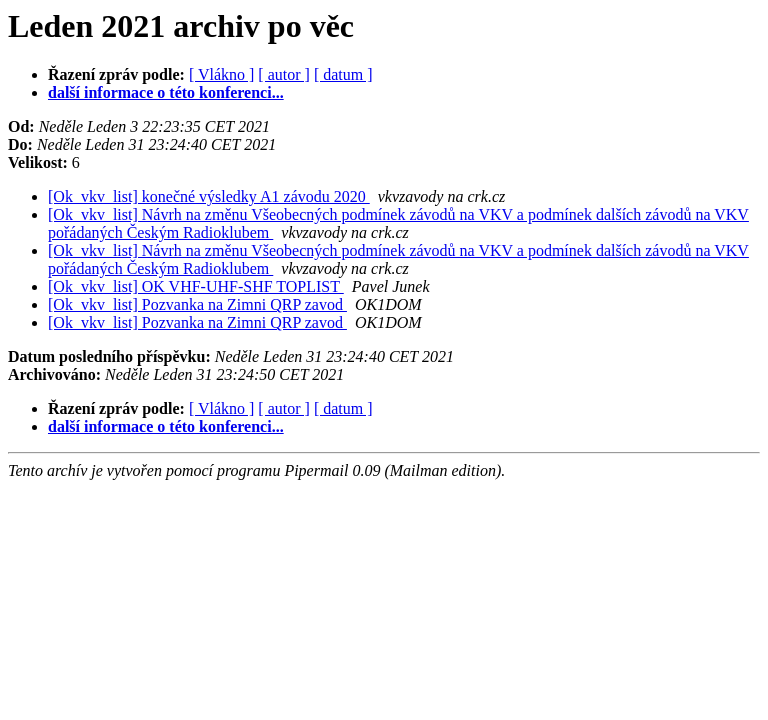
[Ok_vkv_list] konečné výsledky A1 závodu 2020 (209, 196)
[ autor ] (284, 74)
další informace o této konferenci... (166, 92)
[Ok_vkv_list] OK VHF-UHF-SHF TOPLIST (196, 286)
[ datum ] (343, 74)
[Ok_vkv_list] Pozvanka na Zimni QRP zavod (197, 304)
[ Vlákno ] (221, 74)
